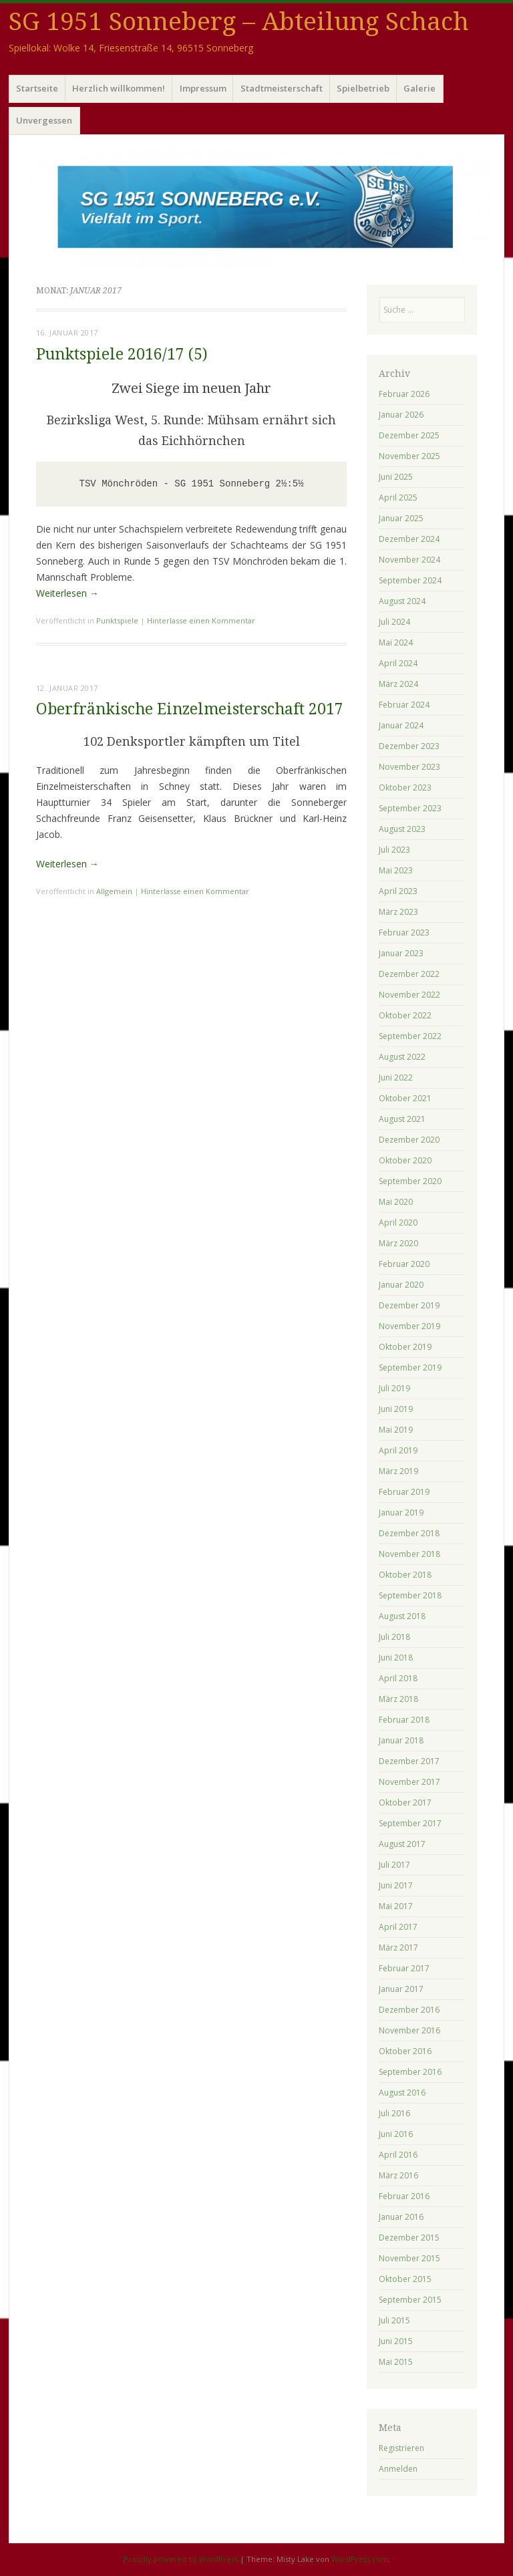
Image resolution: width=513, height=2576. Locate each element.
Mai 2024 (396, 642)
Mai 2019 (396, 1429)
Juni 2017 (396, 1885)
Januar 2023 (401, 953)
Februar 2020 (404, 1264)
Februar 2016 (404, 2196)
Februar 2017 (404, 1968)
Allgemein (114, 891)
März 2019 (398, 1471)
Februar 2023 (404, 932)
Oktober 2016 (405, 2051)
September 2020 (410, 1181)
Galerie (419, 88)
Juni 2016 (396, 2134)
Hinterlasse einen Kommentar (201, 620)
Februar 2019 (404, 1491)
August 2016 (402, 2092)
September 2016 (410, 2072)
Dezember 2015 (409, 2237)
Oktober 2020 (405, 1160)
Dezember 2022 (409, 974)
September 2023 (410, 808)
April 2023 (398, 891)
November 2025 (409, 456)
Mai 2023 (396, 870)
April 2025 (398, 497)
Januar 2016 (401, 2217)
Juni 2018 (396, 1657)
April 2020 (398, 1222)
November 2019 (409, 1326)
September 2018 (410, 1595)
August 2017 (402, 1844)
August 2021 (402, 1119)
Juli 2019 (394, 1388)
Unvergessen (44, 120)
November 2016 (409, 2030)
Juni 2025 (396, 476)
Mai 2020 (396, 1201)
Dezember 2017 (409, 1761)
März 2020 (398, 1243)
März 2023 (398, 911)
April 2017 (398, 1927)
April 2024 (398, 663)
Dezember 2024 (409, 539)
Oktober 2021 (405, 1098)
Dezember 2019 (409, 1305)
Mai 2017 (396, 1906)
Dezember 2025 (409, 435)
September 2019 (410, 1367)
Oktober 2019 (405, 1346)
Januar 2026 (401, 414)
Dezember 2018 (409, 1533)
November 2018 (409, 1554)
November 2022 (409, 994)
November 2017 (409, 1781)
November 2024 (409, 559)
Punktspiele (117, 620)
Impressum (203, 88)
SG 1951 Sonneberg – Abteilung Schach (239, 21)
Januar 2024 (401, 725)
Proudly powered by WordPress (181, 2559)
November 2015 (409, 2258)
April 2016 (398, 2154)
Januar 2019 (401, 1512)
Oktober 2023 (405, 787)
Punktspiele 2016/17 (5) (122, 354)
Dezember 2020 (409, 1139)
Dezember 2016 (409, 2009)
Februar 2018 (404, 1719)
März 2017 (398, 1947)
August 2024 (402, 601)
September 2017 (410, 1823)
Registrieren (401, 2448)
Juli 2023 (394, 849)
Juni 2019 (396, 1409)
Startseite (37, 88)
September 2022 (410, 1036)
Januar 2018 (401, 1740)
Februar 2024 (404, 704)
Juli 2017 (394, 1864)
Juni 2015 (396, 2341)
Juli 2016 (394, 2113)
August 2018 (402, 1616)
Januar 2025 (401, 518)
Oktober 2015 (405, 2279)
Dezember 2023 (409, 746)
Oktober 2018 (405, 1574)
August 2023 (402, 829)
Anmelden (398, 2468)
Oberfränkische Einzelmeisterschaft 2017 (189, 709)
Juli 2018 (394, 1636)
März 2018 (398, 1699)
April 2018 (398, 1678)
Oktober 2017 (405, 1802)
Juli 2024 (394, 621)
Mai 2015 (396, 2362)
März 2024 (398, 684)
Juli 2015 (394, 2320)
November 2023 (409, 766)
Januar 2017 (401, 1989)
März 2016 (398, 2175)
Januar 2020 (401, 1284)
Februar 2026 (404, 394)
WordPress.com (359, 2559)
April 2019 (398, 1450)
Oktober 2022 (405, 1015)
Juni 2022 (396, 1077)
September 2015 (410, 2299)
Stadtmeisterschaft (281, 88)
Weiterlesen (67, 593)
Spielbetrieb (363, 88)
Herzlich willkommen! (118, 88)
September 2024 (410, 580)
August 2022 (402, 1056)
